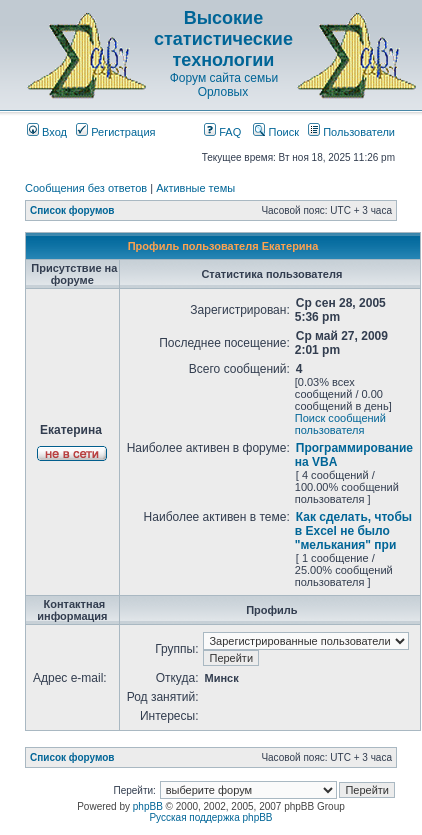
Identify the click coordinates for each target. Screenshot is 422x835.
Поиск (276, 132)
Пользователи (351, 132)
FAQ (222, 132)
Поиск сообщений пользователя (340, 424)
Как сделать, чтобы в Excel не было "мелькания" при (353, 531)
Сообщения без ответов (86, 188)
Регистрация (115, 132)
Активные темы (195, 188)
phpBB (148, 806)
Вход (47, 132)
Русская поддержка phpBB (210, 817)
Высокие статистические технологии (223, 39)
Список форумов (72, 210)
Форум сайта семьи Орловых (224, 85)
